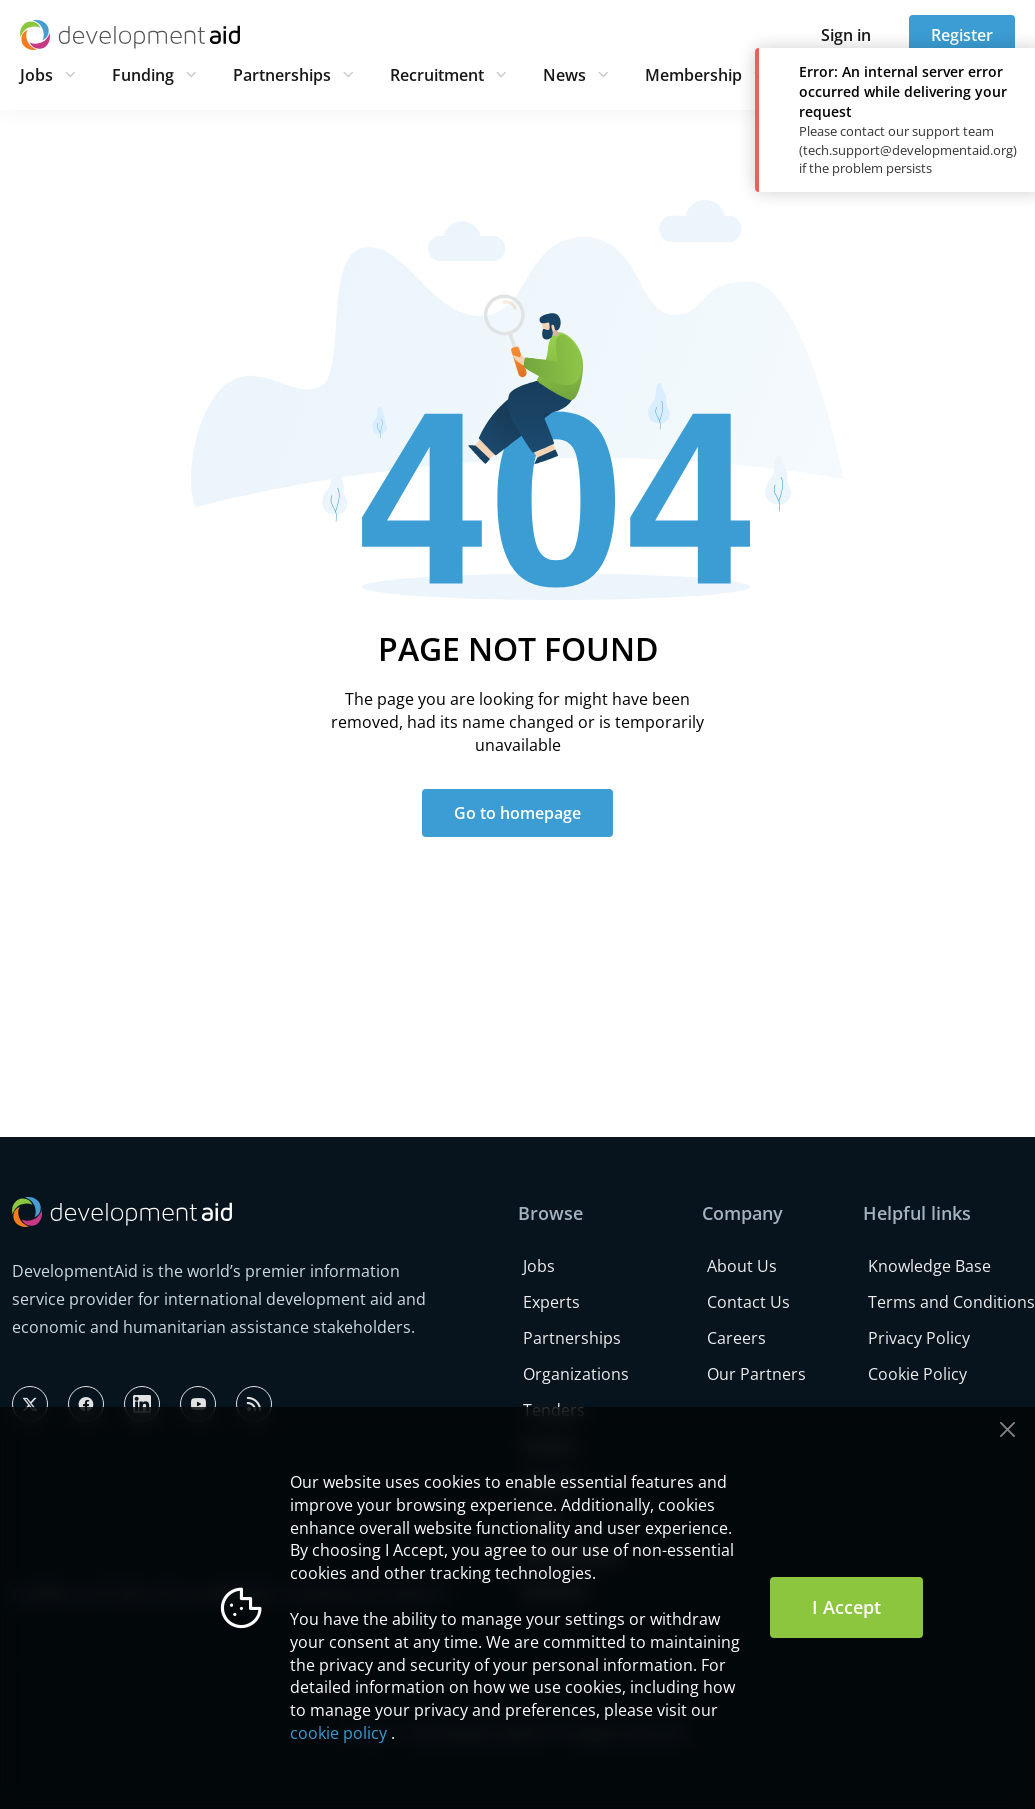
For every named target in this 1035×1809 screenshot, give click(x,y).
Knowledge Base (929, 1266)
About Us (742, 1266)
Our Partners (756, 1374)
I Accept (846, 1607)
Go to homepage (517, 813)
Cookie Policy (917, 1374)
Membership (693, 75)
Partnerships (282, 75)
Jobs (36, 75)
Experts (551, 1302)
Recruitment (437, 75)
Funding (143, 75)
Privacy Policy (919, 1338)
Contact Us (748, 1302)
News (564, 75)
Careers (736, 1338)
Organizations (576, 1374)
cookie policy (338, 1733)
